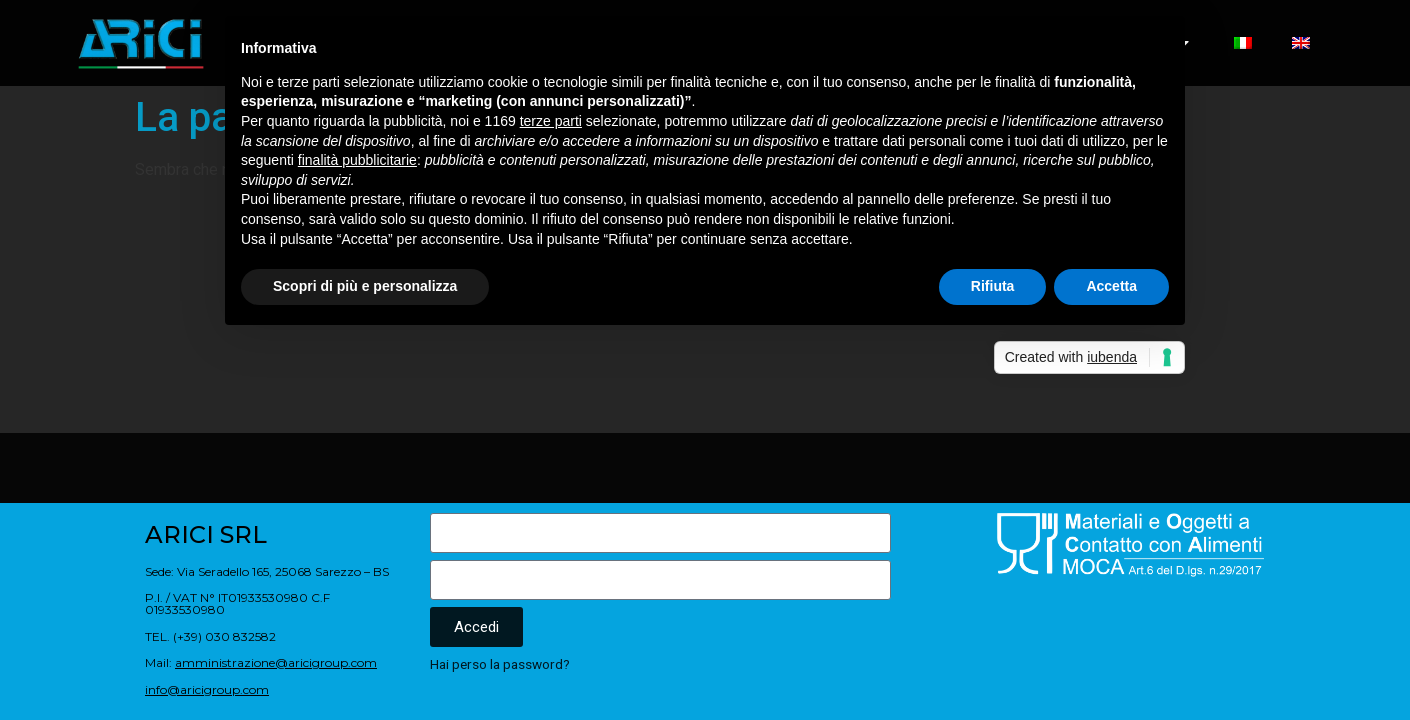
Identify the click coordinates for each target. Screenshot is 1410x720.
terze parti (551, 121)
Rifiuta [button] (993, 286)
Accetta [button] (1111, 286)
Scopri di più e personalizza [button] (365, 286)
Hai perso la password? (500, 664)
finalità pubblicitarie (357, 160)
